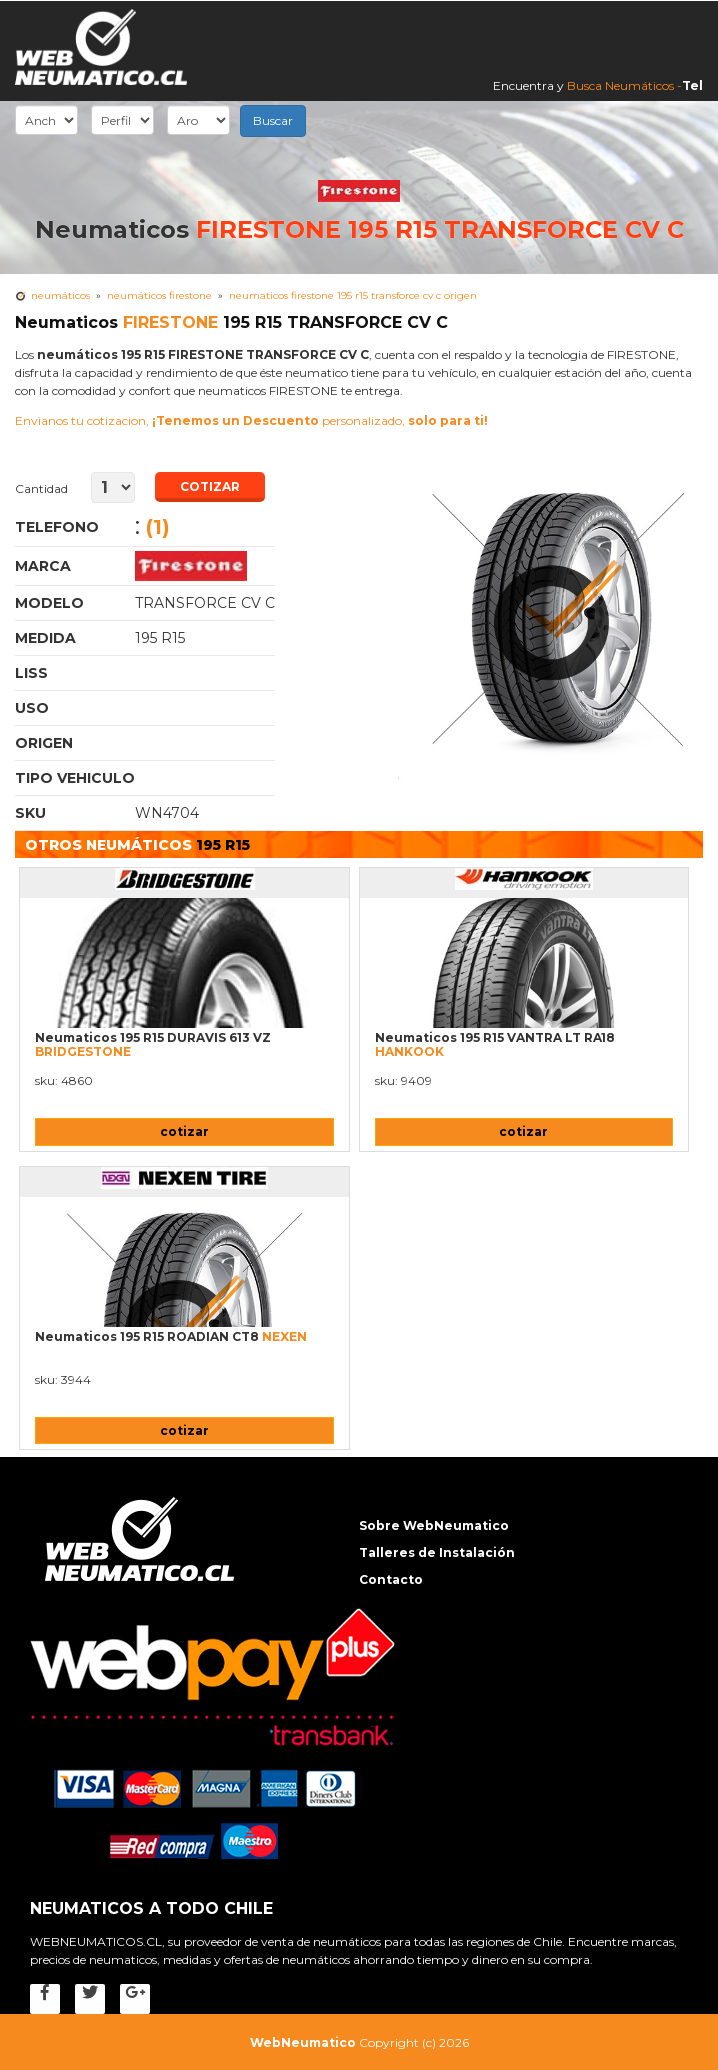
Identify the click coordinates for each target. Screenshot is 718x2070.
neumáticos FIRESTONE (159, 295)
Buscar (273, 120)
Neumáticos (60, 295)
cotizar (184, 1131)
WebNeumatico (303, 2042)
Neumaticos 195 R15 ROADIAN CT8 (171, 1336)
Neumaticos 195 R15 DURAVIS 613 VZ (153, 1044)
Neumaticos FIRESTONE (205, 566)
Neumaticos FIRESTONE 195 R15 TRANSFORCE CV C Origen (353, 295)
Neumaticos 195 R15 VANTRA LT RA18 (495, 1044)
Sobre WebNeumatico (434, 1525)
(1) (158, 527)
